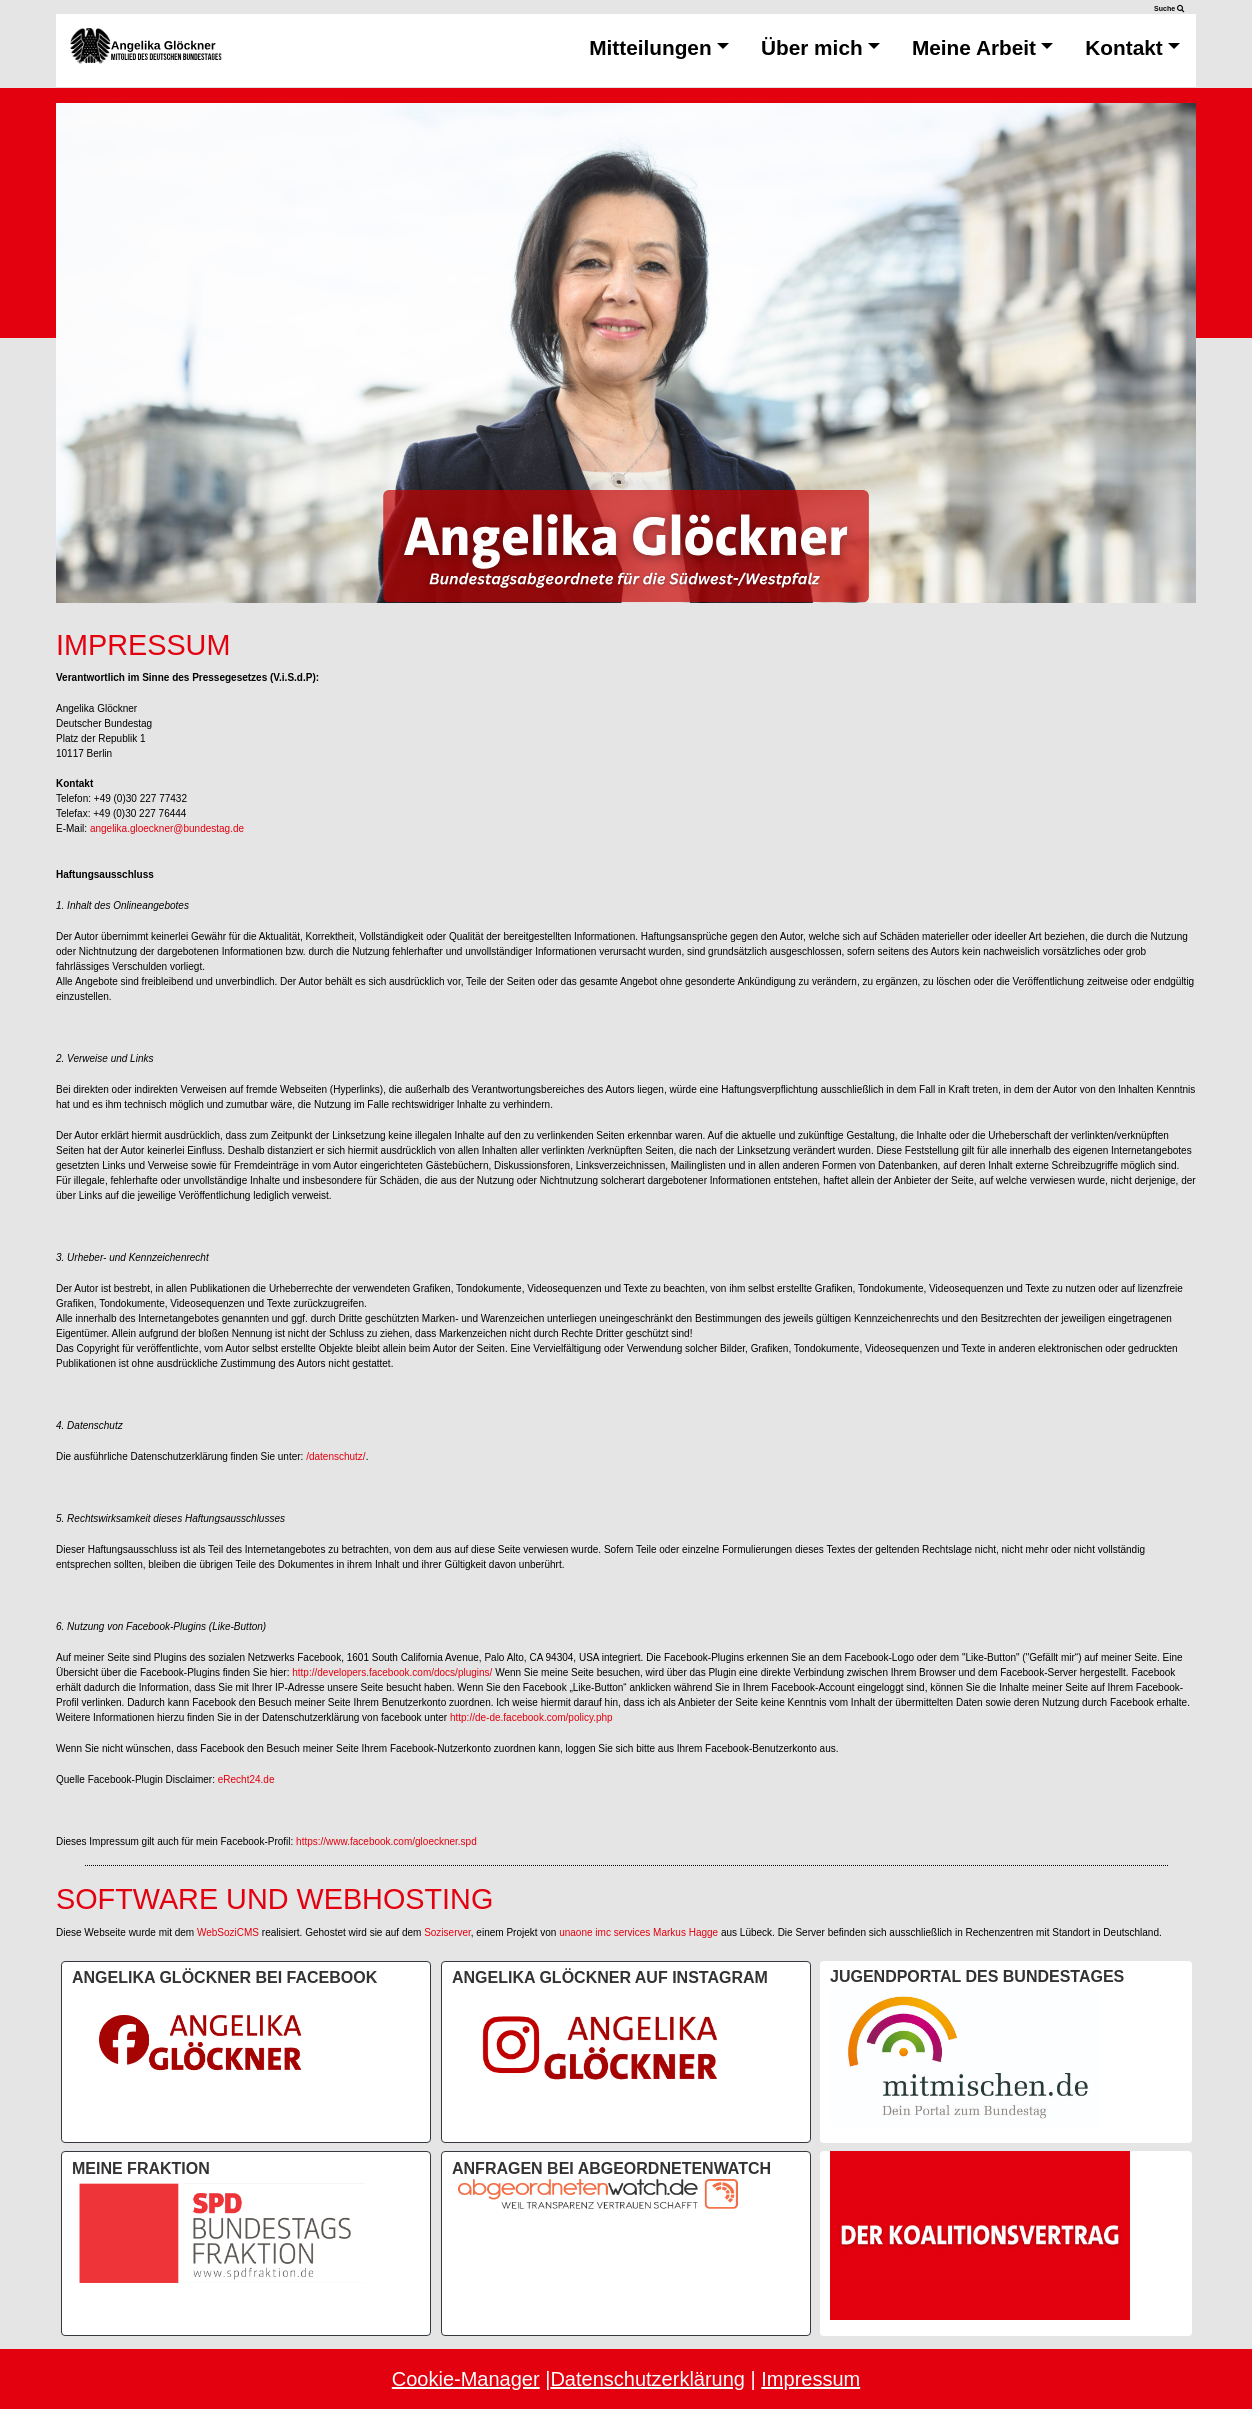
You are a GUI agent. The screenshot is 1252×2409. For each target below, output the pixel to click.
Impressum (810, 2379)
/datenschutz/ (335, 1456)
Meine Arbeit (982, 47)
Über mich (820, 47)
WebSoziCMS (228, 1932)
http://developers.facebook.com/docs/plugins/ (392, 1672)
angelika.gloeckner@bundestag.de (167, 828)
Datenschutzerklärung (647, 2379)
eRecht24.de (246, 1779)
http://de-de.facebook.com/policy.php (531, 1717)
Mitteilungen (659, 47)
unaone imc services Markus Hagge (638, 1932)
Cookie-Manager (466, 2379)
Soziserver (447, 1932)
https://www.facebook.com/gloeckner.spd (386, 1841)
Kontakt (1132, 47)
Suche (1169, 8)
